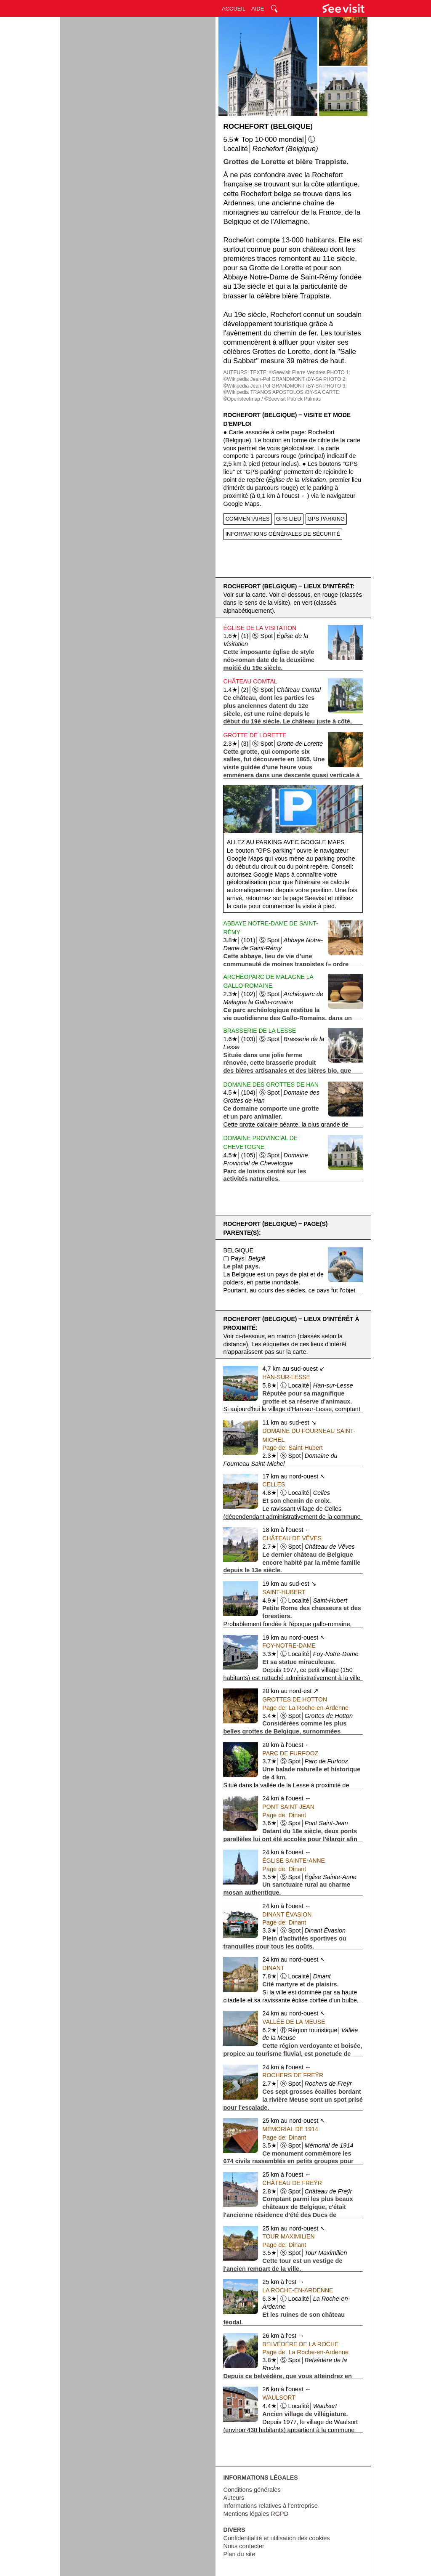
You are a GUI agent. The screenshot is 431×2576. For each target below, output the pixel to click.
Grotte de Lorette (254, 735)
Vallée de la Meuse (293, 2021)
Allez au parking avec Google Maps (286, 842)
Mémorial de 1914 (290, 2129)
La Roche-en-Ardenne (297, 2290)
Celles (273, 1484)
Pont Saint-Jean (288, 1806)
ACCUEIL (233, 8)
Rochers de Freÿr (292, 2075)
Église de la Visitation (259, 628)
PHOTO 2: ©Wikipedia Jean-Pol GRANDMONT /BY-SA (284, 382)
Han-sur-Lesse (286, 1377)
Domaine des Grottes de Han (270, 1084)
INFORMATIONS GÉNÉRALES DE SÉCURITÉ (282, 534)
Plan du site (239, 2554)
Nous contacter (243, 2546)
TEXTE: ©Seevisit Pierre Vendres (287, 372)
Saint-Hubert (283, 1592)
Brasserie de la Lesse (259, 1030)
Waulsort (278, 2397)
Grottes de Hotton (294, 1699)
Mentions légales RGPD (255, 2513)
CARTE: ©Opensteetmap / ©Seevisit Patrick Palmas (282, 395)
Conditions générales (251, 2489)
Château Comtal (250, 681)
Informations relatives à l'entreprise (270, 2505)
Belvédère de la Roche (300, 2344)
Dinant (273, 1968)
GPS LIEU (288, 519)
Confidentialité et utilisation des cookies (276, 2538)
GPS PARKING (326, 519)
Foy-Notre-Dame (288, 1645)
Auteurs (233, 2497)
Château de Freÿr (292, 2183)
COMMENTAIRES (247, 519)
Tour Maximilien (288, 2236)
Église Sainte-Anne (293, 1860)
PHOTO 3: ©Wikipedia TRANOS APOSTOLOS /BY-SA (284, 389)
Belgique (238, 1250)
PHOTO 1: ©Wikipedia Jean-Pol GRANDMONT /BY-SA (286, 376)
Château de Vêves (292, 1538)
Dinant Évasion (286, 1914)
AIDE (257, 8)
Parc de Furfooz (290, 1753)
